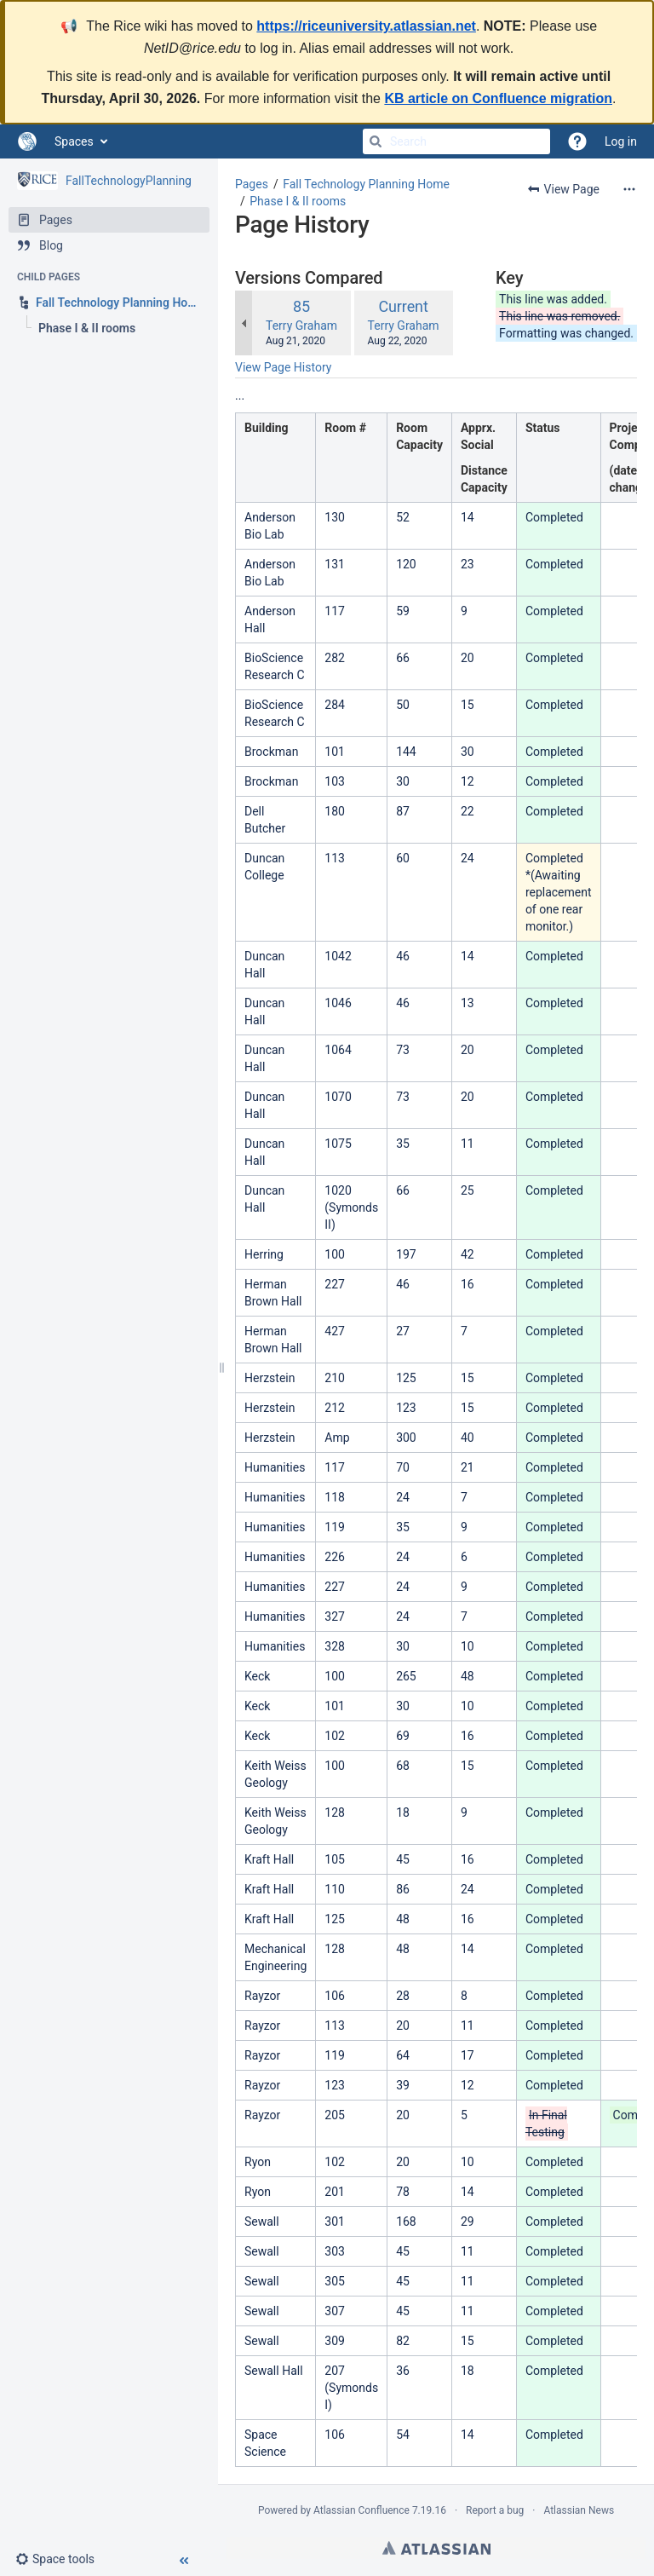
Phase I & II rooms (298, 201)
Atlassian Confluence (361, 2510)
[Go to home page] (27, 141)
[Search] (375, 141)
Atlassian (436, 2548)
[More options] (629, 189)
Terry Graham (301, 325)
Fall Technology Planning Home (366, 184)
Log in (621, 141)
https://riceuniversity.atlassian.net (366, 26)
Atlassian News (578, 2510)
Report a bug (495, 2510)
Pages (251, 184)
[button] (62, 2559)
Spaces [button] (74, 141)
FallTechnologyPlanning (129, 180)
